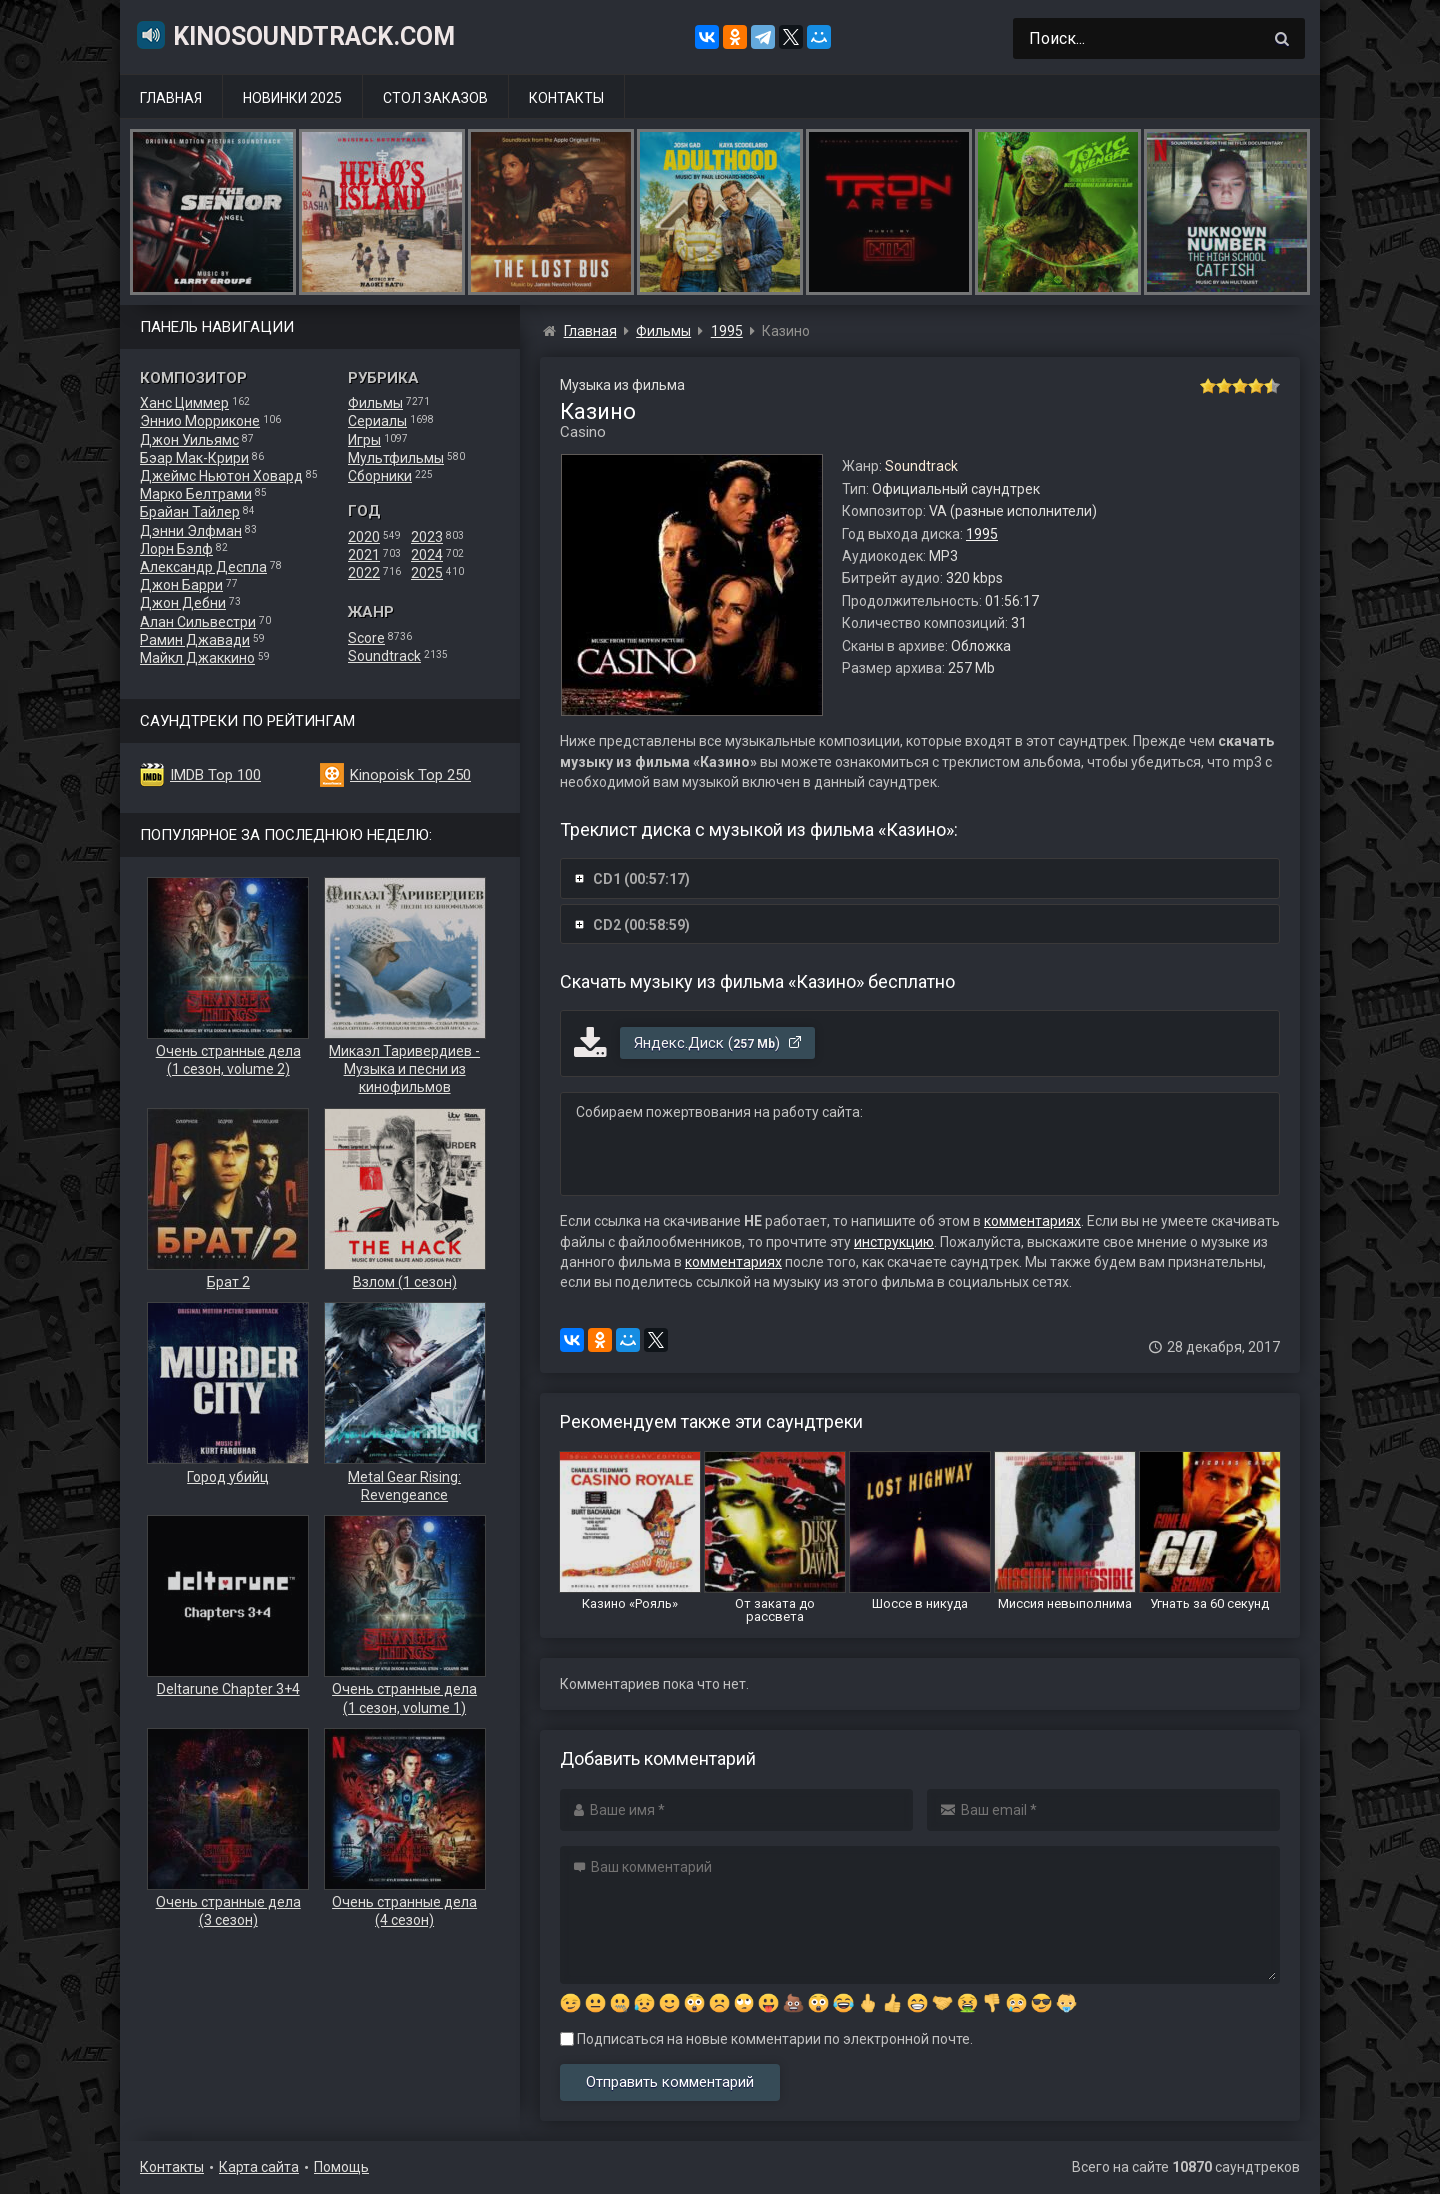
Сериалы (377, 421)
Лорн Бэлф (176, 549)
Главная (171, 98)
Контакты (566, 98)
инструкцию (894, 1242)
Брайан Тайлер (190, 512)
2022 (364, 573)
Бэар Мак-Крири (194, 458)
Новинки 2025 (292, 98)
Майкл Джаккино (197, 658)
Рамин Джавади (195, 640)
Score (366, 638)
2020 (364, 537)
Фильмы (375, 403)
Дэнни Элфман (191, 531)
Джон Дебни (183, 603)
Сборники (380, 476)
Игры (364, 440)
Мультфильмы (396, 458)
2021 (364, 555)
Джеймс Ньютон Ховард (221, 476)
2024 (427, 555)
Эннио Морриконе (200, 421)
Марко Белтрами (196, 494)
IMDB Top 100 (215, 775)
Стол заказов (435, 98)
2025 (427, 573)
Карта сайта (259, 2167)
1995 (982, 534)
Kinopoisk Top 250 (410, 775)
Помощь (341, 2167)
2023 (427, 537)
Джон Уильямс (189, 440)
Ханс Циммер (184, 403)
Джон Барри (181, 585)
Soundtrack (384, 656)
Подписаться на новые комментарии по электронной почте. (766, 2039)
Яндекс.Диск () (718, 1043)
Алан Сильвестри (198, 622)
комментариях (1032, 1221)
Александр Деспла (203, 567)
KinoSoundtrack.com (295, 35)
